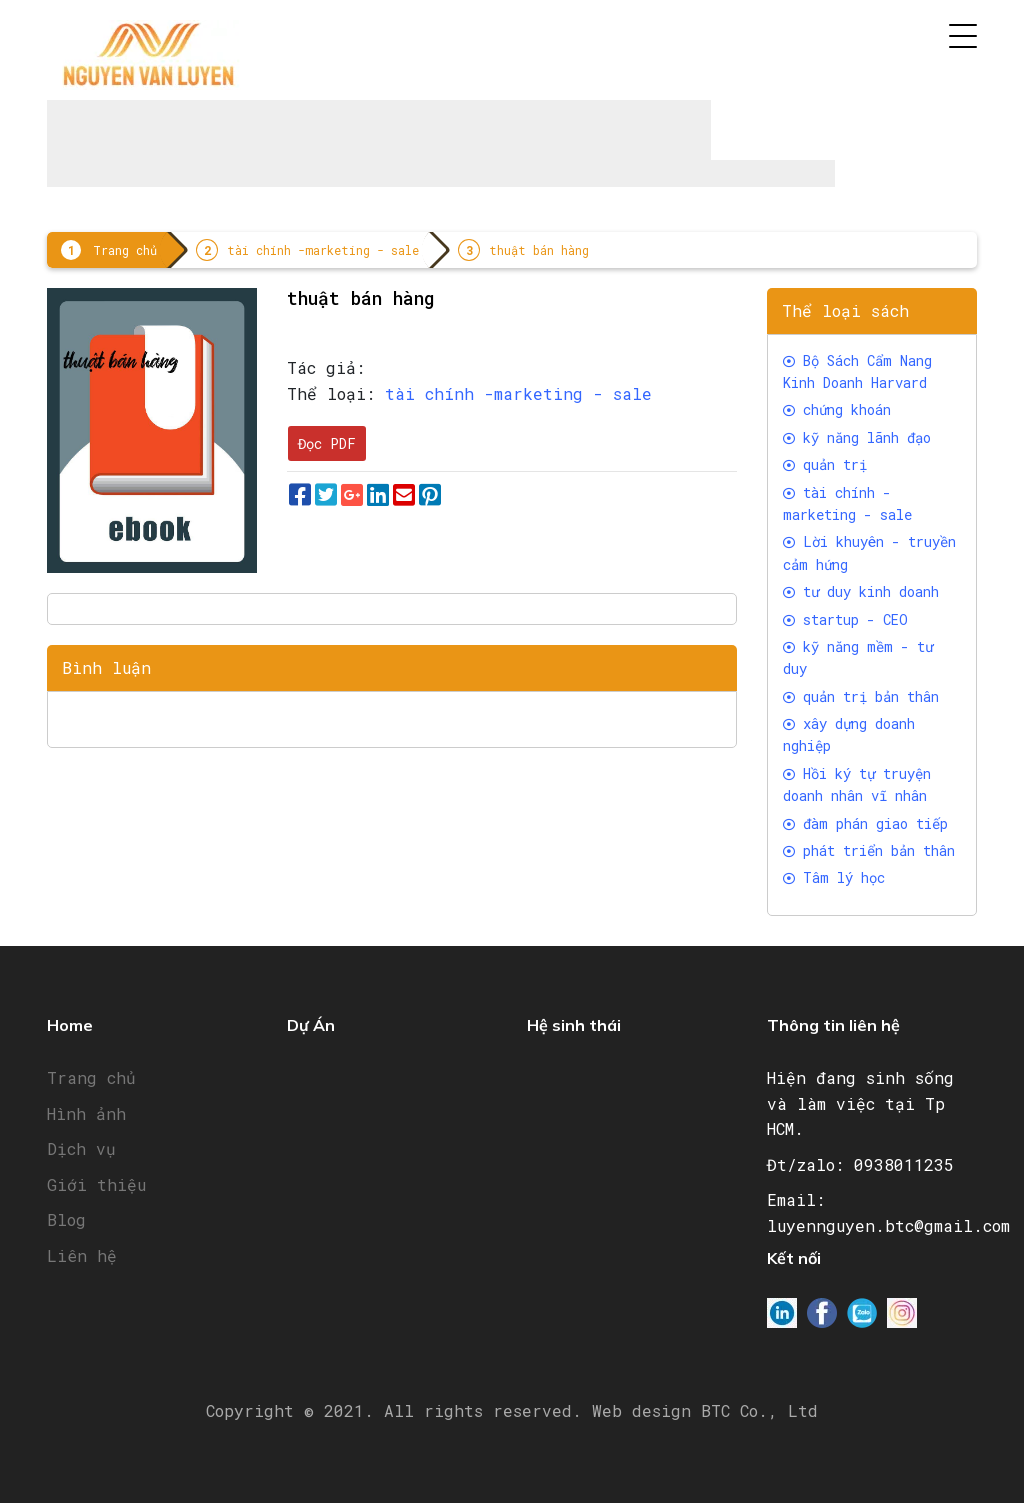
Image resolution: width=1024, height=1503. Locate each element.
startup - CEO (845, 619)
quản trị (825, 464)
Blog (66, 1219)
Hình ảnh (86, 1113)
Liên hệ (82, 1255)
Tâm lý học (834, 877)
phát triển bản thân (869, 850)
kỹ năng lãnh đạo (857, 437)
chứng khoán (837, 409)
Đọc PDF (327, 443)
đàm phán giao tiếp (865, 823)
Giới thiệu (96, 1184)
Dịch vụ (81, 1148)
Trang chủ (125, 250)
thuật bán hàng (539, 250)
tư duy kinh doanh (861, 591)
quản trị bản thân (861, 696)
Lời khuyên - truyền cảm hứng (869, 552)
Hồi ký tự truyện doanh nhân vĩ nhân (857, 784)
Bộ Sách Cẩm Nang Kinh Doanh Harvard (857, 371)
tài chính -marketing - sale (323, 250)
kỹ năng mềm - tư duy (858, 657)
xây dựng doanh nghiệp (849, 734)
